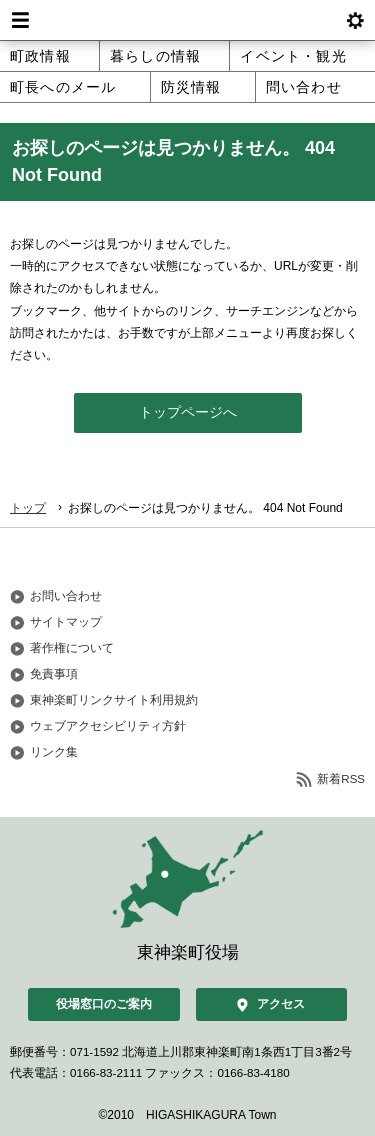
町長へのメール (63, 87)
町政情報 (40, 56)
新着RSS (341, 779)
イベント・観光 (293, 56)
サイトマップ (66, 622)
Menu (20, 20)
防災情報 (191, 87)
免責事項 (54, 674)
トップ (28, 508)
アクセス (281, 1004)
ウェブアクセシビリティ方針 (108, 726)
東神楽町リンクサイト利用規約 (114, 700)
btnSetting (355, 20)
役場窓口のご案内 (104, 1004)
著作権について (72, 648)
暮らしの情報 (155, 56)
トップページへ (188, 412)
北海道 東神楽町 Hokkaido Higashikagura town (187, 20)
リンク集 (54, 752)
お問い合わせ (66, 596)
